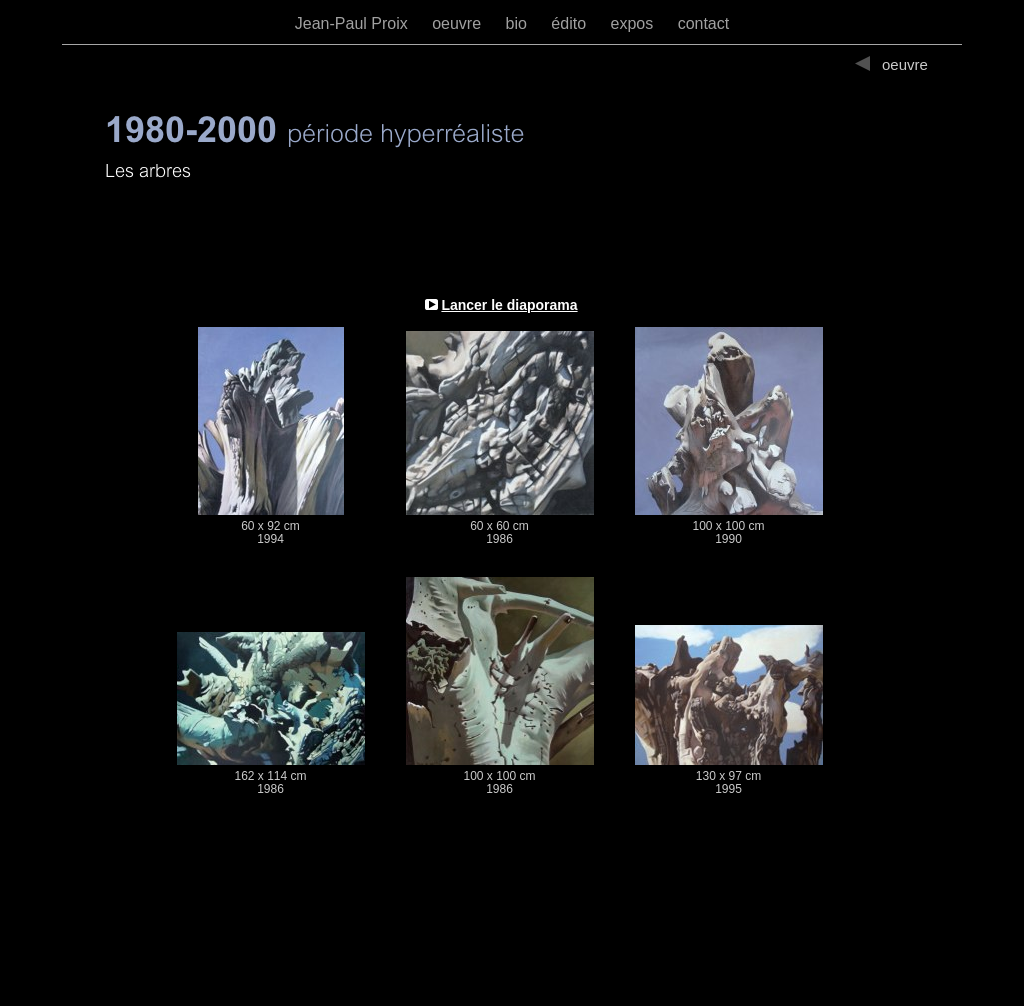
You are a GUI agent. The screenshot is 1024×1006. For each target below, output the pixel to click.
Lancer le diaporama (509, 305)
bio (519, 23)
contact (704, 23)
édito (570, 23)
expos (633, 23)
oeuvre (458, 23)
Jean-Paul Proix (353, 23)
